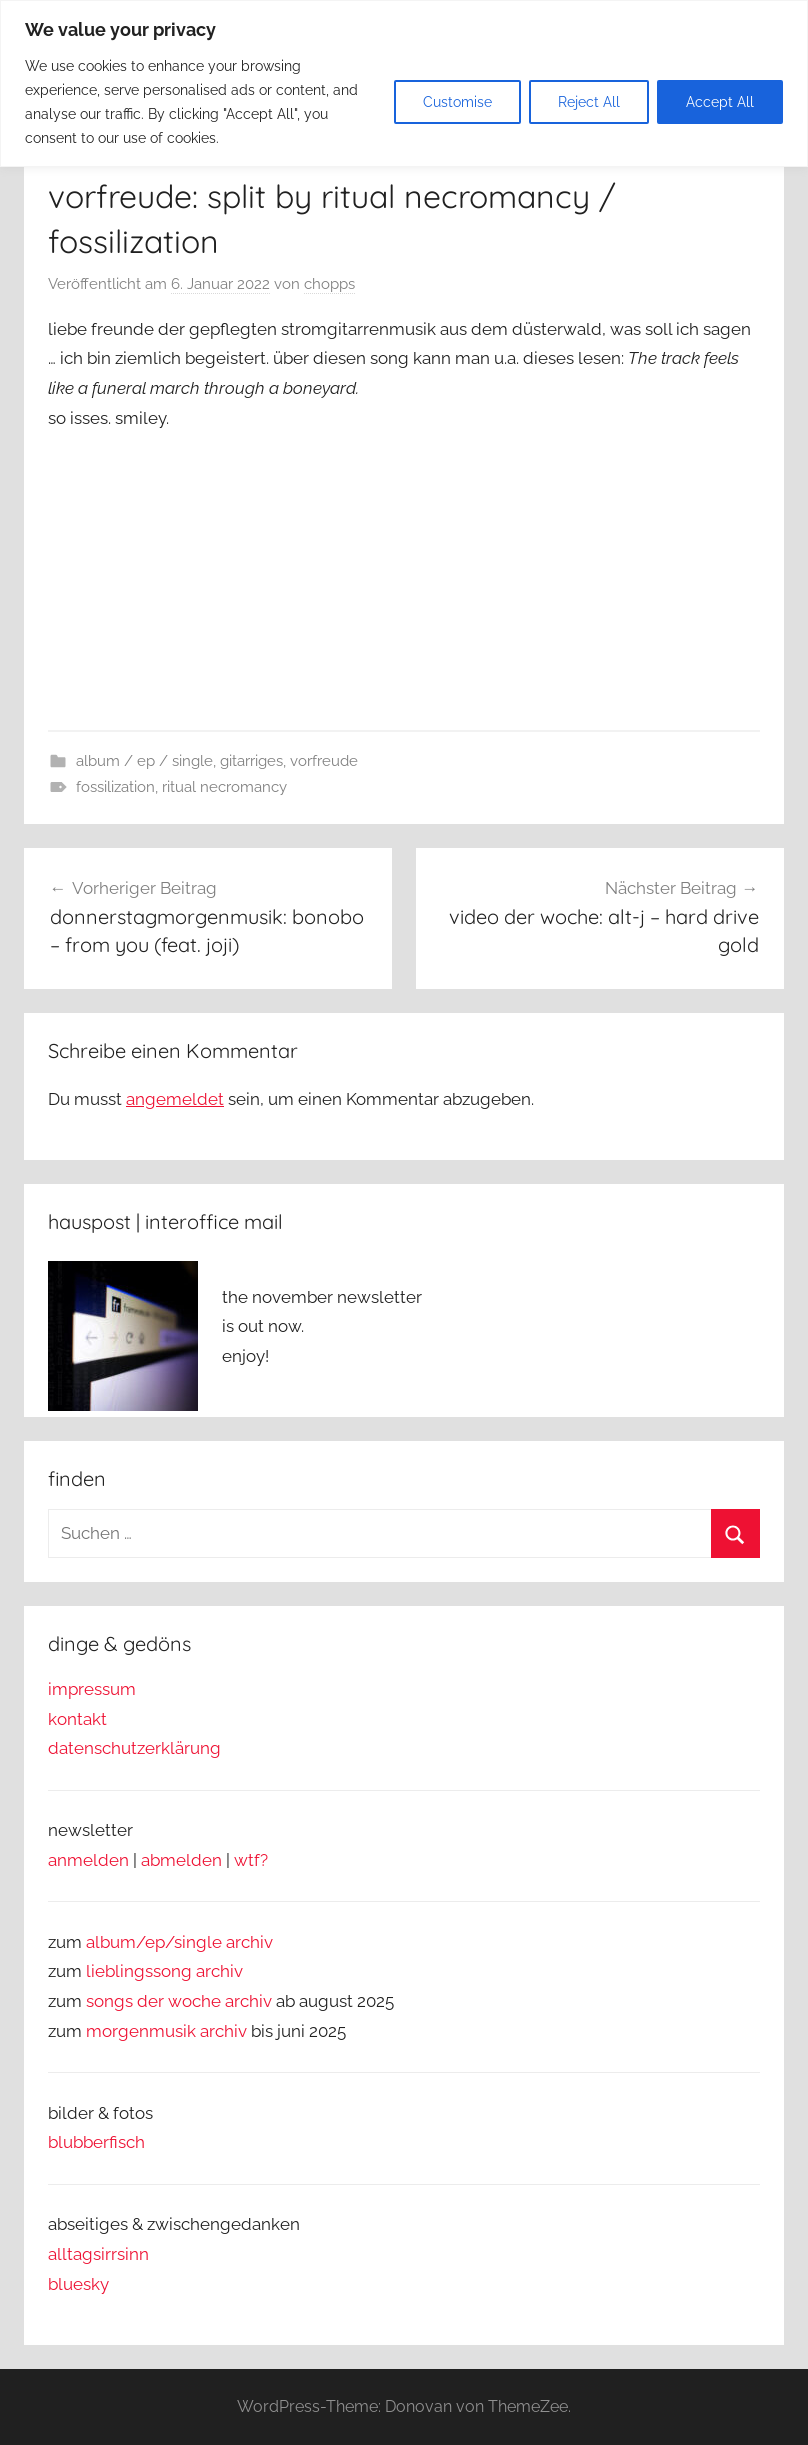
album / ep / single (144, 761)
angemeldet (175, 1099)
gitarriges (251, 761)
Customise (457, 102)
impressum (92, 1689)
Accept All (720, 102)
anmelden (88, 1860)
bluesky (78, 2284)
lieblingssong (141, 1971)
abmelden (181, 1860)
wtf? (251, 1860)
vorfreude (324, 761)
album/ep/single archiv (179, 1942)
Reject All (589, 102)
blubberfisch (96, 2142)
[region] (404, 83)
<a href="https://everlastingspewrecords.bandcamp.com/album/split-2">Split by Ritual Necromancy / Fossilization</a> (248, 575)
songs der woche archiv (179, 2001)
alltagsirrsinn (98, 2254)
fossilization (115, 787)
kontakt (77, 1719)
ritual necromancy (224, 787)
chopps (329, 284)
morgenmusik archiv (166, 2031)
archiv (219, 1971)
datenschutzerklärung (134, 1748)
